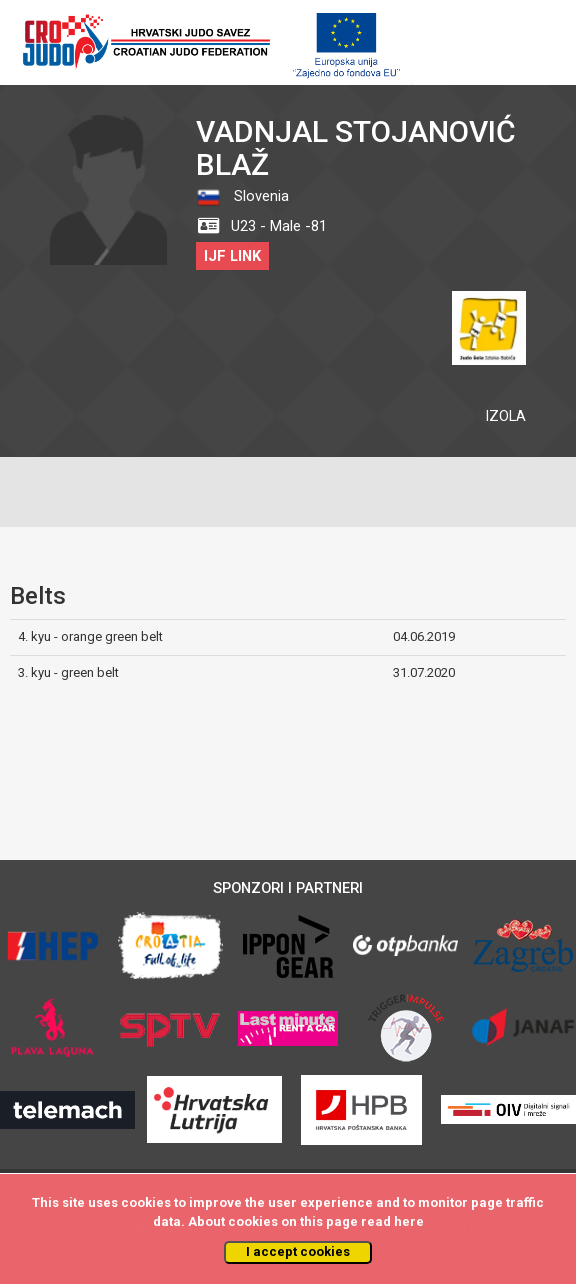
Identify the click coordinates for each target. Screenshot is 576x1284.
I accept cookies (298, 1251)
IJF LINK (232, 256)
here (409, 1221)
